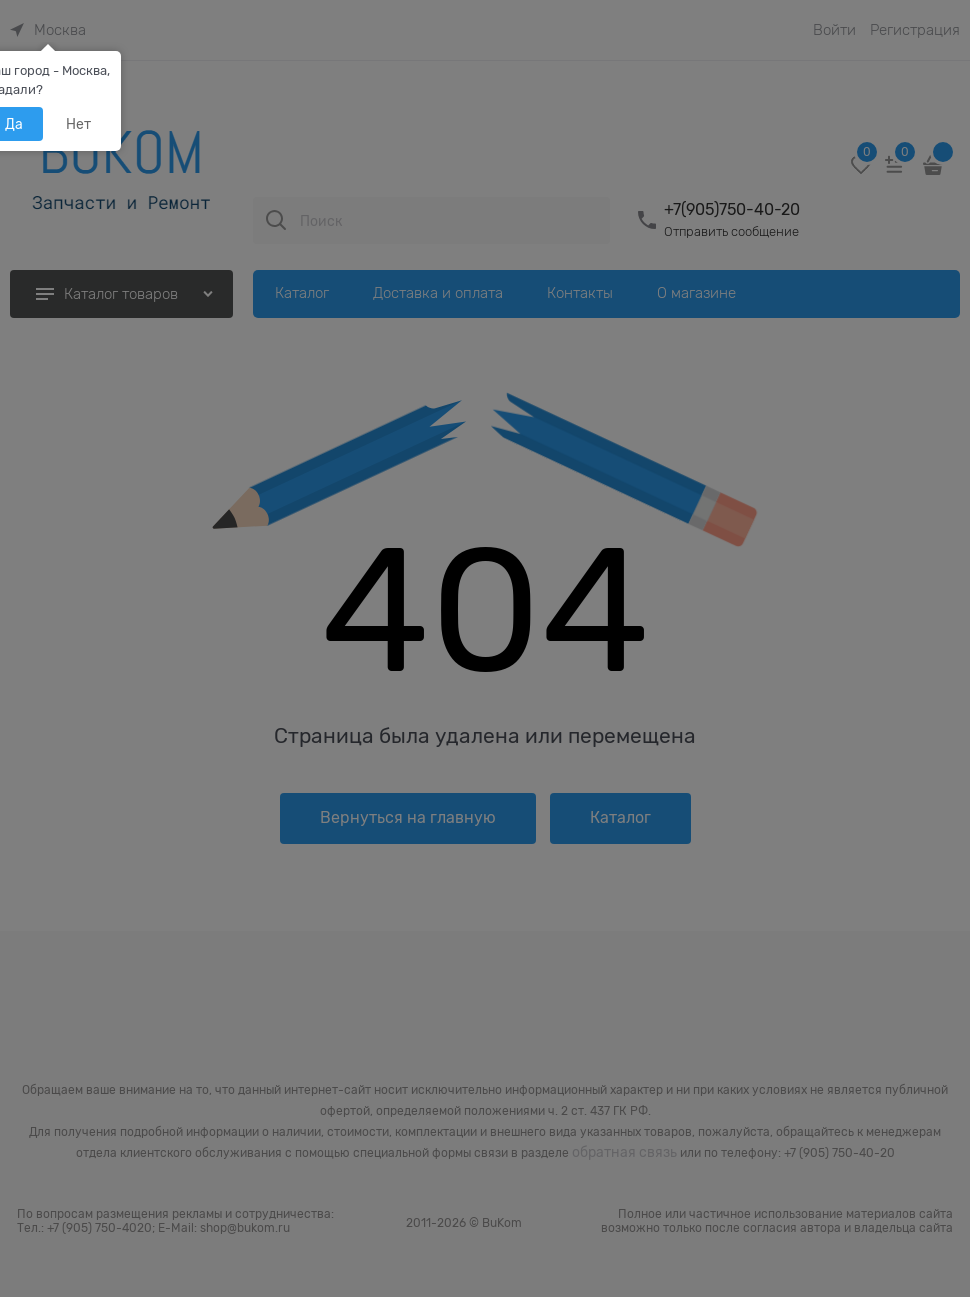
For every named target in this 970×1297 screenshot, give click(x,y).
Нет (78, 124)
